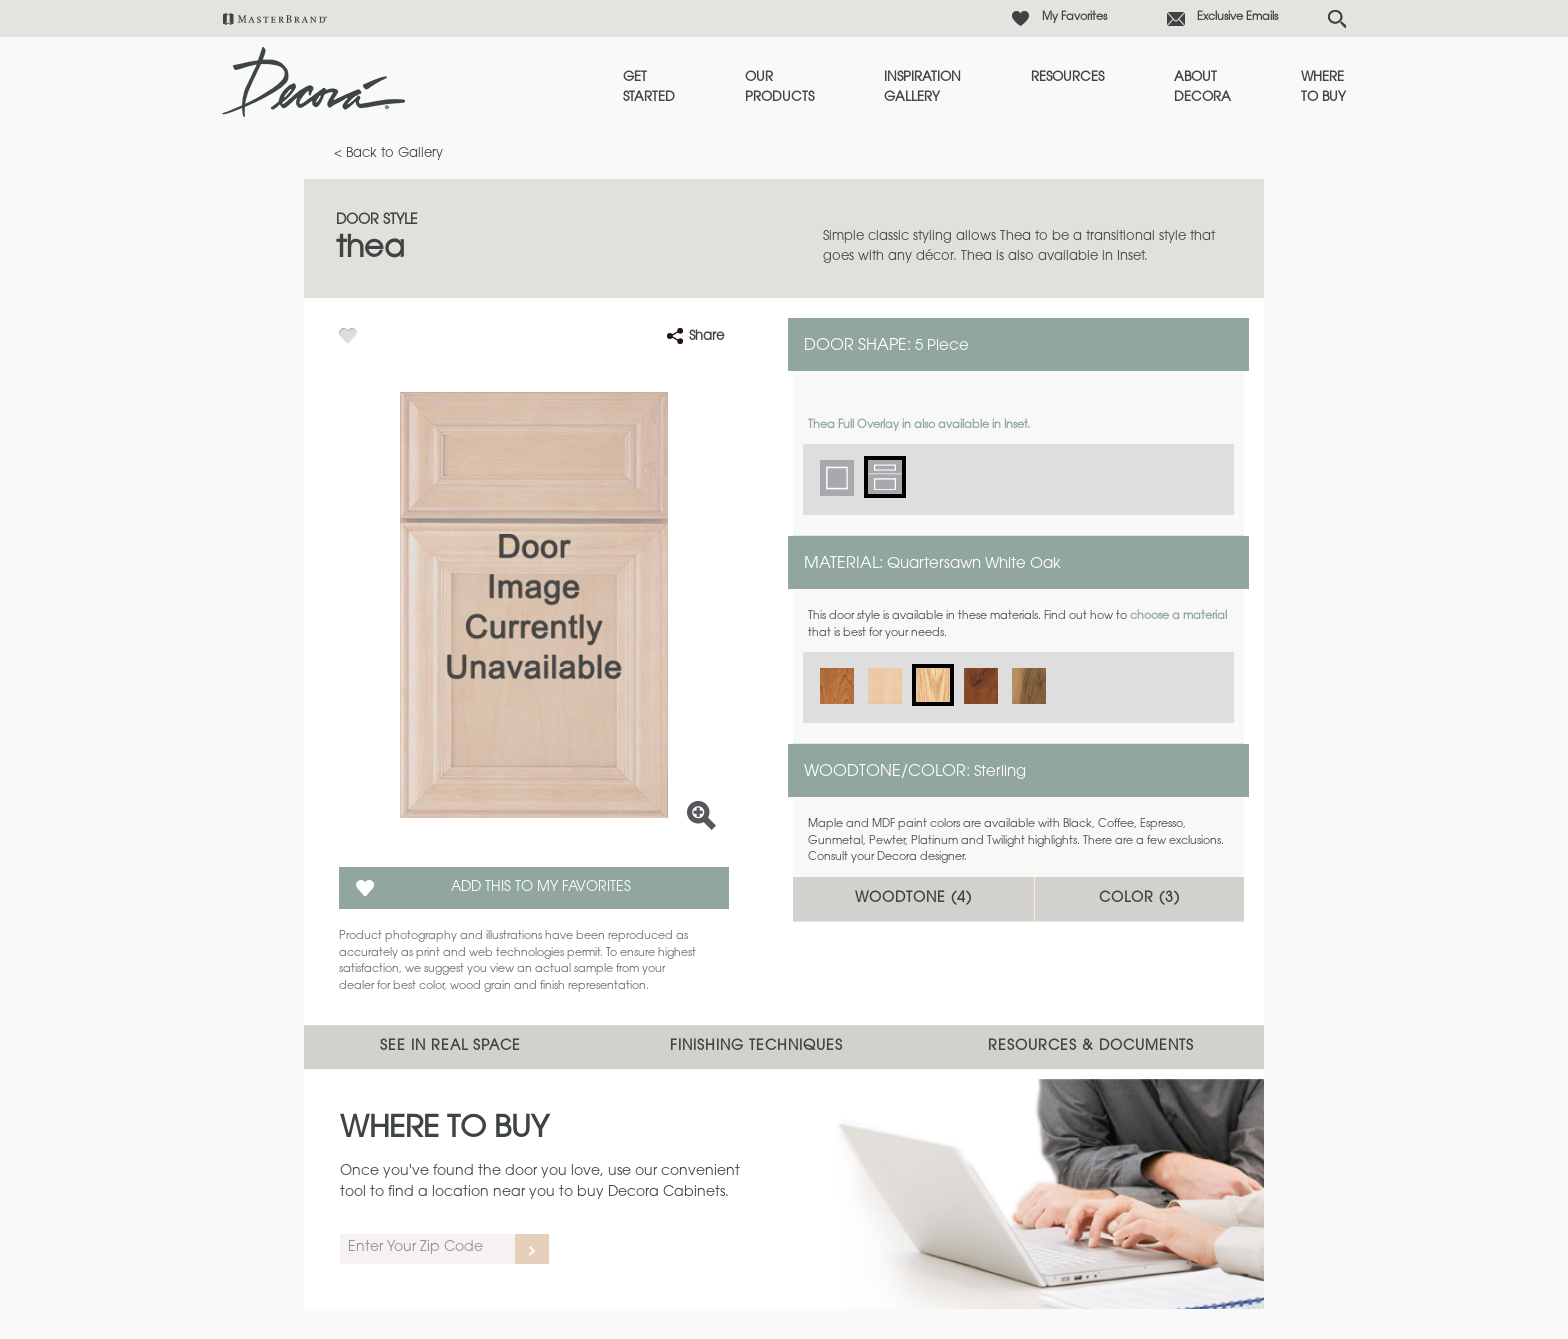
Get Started (649, 87)
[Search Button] (1337, 19)
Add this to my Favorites (541, 888)
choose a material (1178, 616)
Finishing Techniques (756, 1047)
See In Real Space (450, 1047)
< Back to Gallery (388, 153)
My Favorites (1074, 17)
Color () (1139, 899)
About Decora (1202, 87)
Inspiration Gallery (922, 87)
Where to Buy (1323, 87)
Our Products (779, 87)
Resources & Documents (1091, 1047)
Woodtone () (913, 899)
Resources (1067, 77)
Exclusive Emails (1237, 17)
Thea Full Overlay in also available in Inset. (919, 425)
